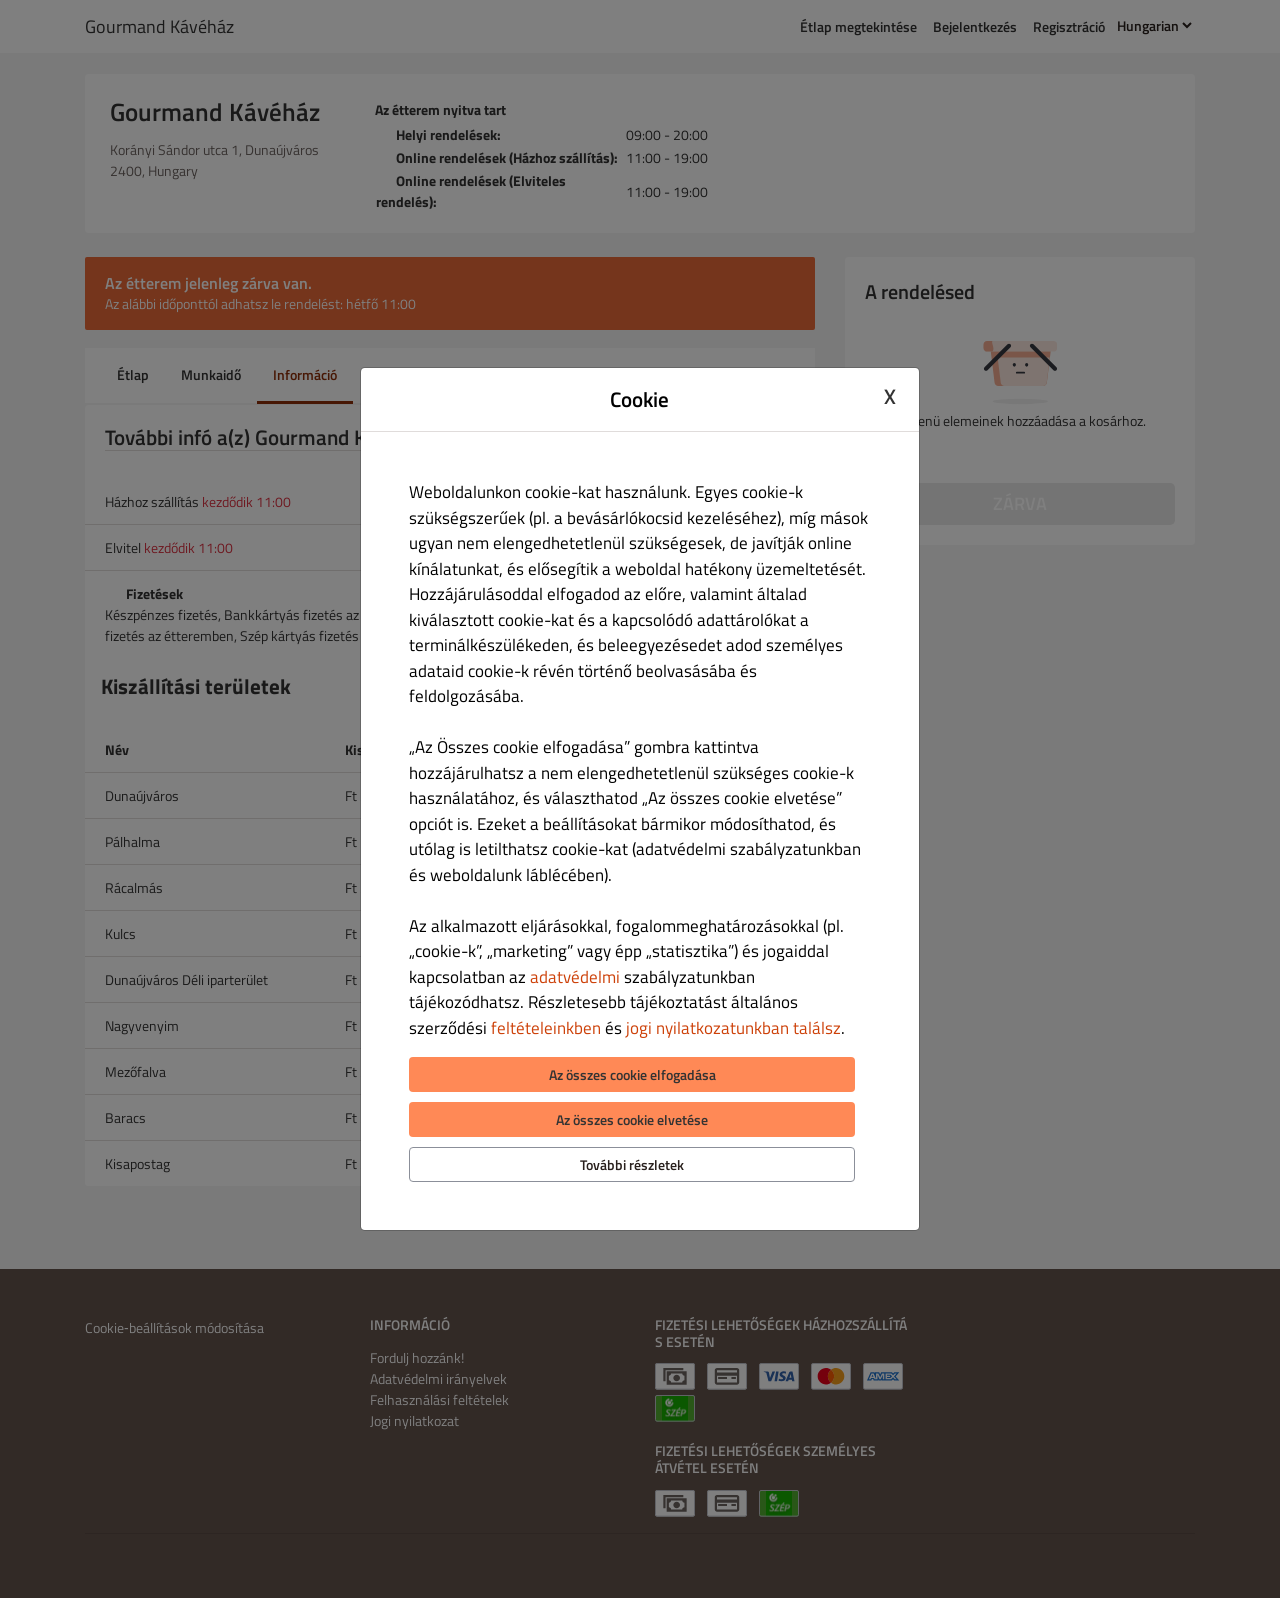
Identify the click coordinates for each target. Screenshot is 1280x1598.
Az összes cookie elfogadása (632, 1074)
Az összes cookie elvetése (632, 1119)
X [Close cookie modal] (890, 397)
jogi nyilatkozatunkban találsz (733, 1028)
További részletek (632, 1164)
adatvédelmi (575, 977)
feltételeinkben (546, 1028)
